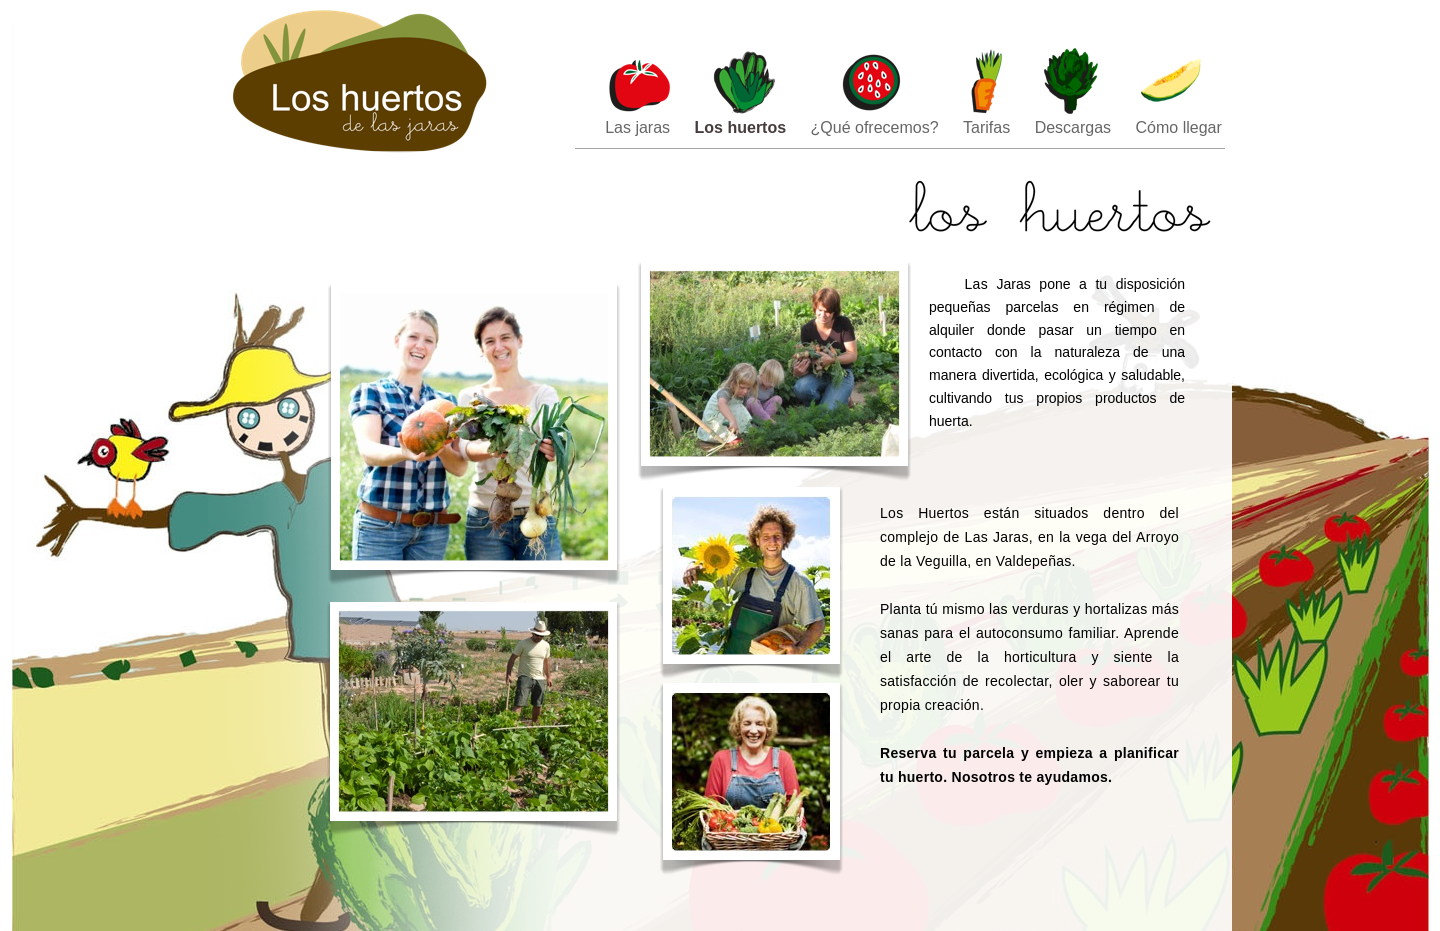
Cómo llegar (1179, 127)
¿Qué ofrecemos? (877, 127)
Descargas (1075, 127)
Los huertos (743, 127)
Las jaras (639, 127)
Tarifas (989, 127)
